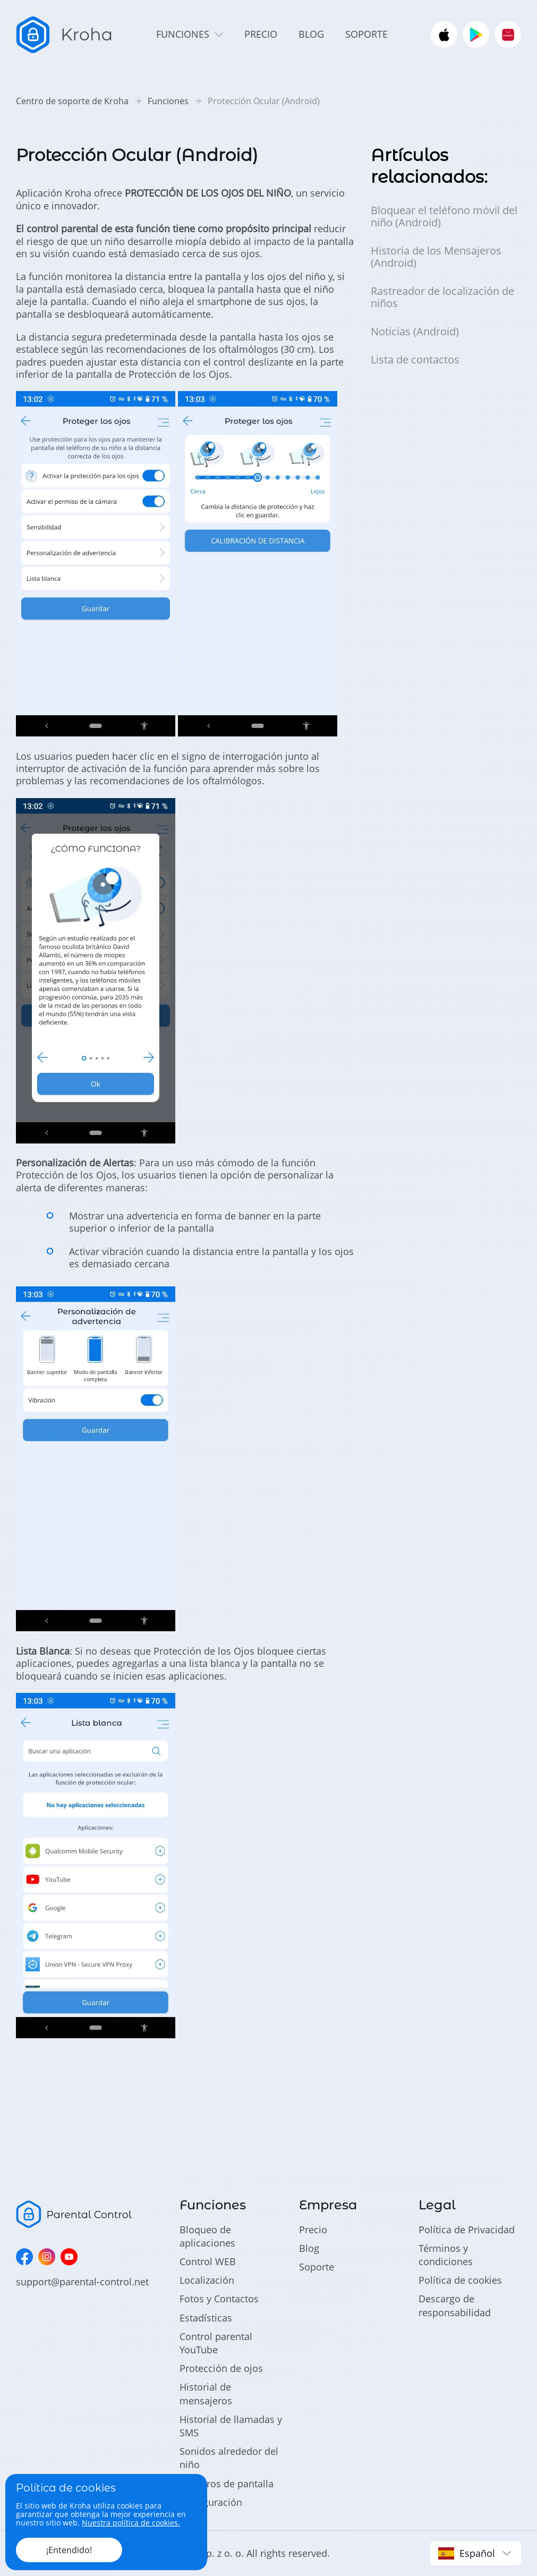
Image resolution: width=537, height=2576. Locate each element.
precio (260, 34)
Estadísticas (206, 2317)
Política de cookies (460, 2280)
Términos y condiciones (446, 2255)
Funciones (168, 101)
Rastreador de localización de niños (442, 297)
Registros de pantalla (227, 2483)
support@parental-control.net (82, 2281)
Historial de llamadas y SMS (231, 2426)
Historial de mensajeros (206, 2393)
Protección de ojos (221, 2368)
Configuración (211, 2502)
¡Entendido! (69, 2550)
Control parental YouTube (216, 2343)
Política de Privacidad (467, 2229)
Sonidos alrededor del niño (229, 2458)
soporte (366, 34)
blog (311, 34)
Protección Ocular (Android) (264, 101)
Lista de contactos (415, 359)
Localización (207, 2280)
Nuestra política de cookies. (131, 2523)
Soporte (316, 2266)
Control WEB (208, 2261)
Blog (309, 2248)
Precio (313, 2229)
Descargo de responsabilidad (455, 2305)
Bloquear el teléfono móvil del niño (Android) (444, 216)
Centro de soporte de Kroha (72, 101)
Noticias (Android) (415, 331)
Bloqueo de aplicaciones (207, 2236)
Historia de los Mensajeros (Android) (436, 256)
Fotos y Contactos (219, 2298)
